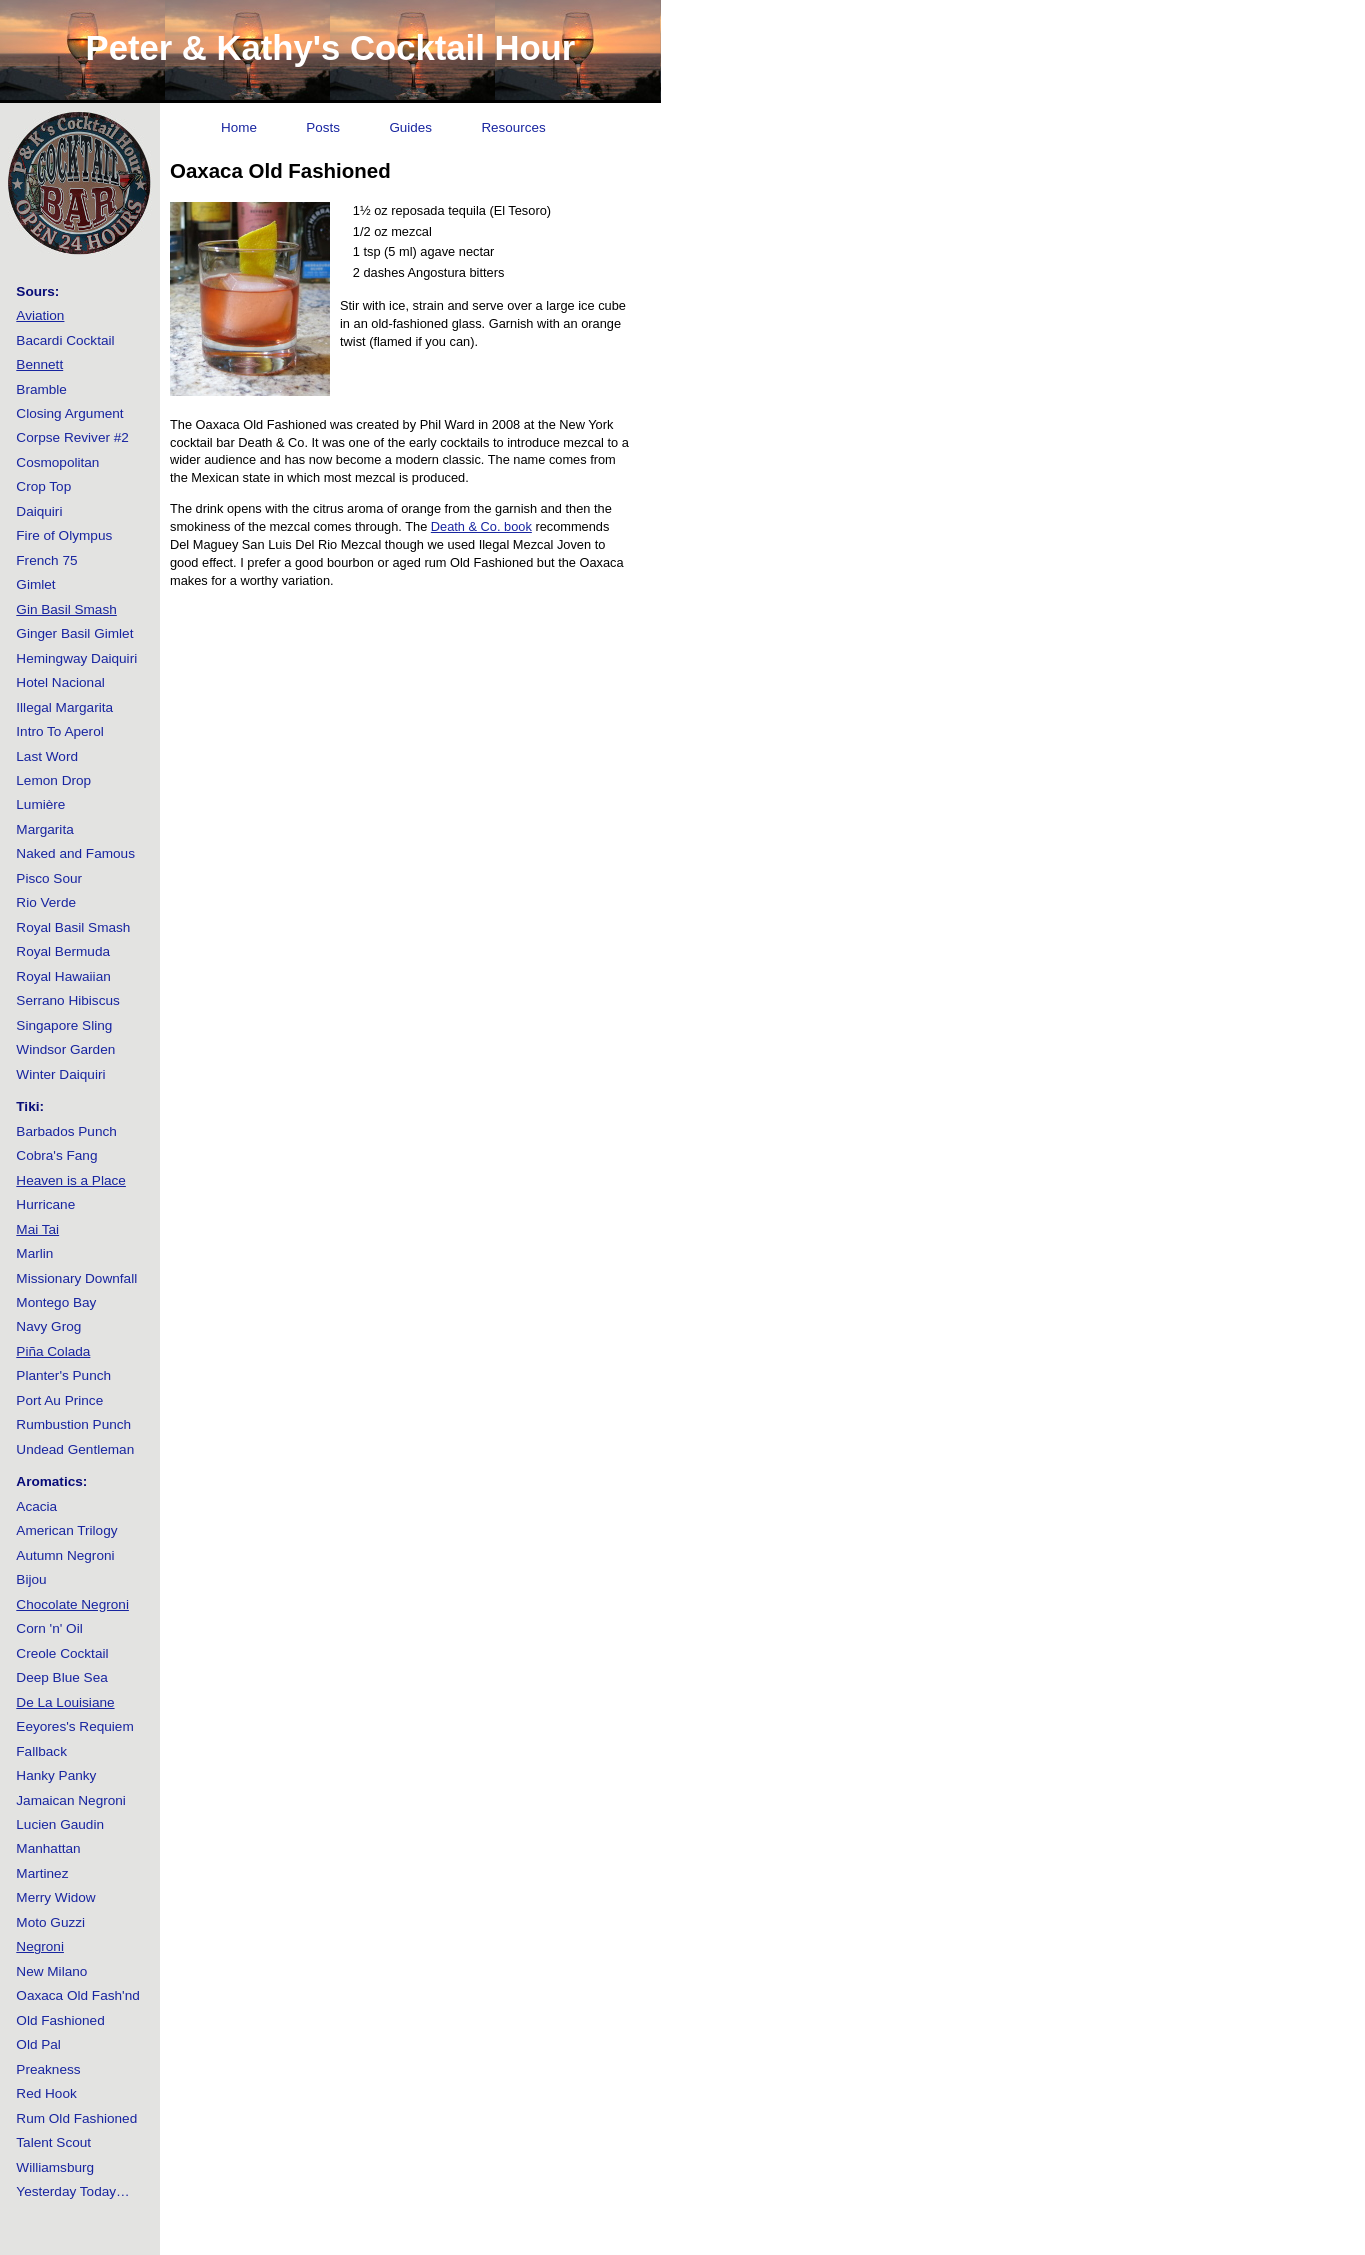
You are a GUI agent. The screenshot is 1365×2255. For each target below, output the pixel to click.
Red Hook (46, 2093)
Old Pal (38, 2044)
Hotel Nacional (60, 682)
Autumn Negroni (65, 1555)
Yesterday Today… (72, 2191)
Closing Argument (69, 413)
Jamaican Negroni (71, 1800)
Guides (410, 127)
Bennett (39, 364)
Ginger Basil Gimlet (74, 633)
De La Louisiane (65, 1702)
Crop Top (43, 486)
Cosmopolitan (57, 462)
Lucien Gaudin (60, 1824)
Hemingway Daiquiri (76, 658)
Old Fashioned (60, 2020)
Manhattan (48, 1848)
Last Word (47, 756)
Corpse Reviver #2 (72, 437)
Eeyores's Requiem (74, 1726)
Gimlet (35, 584)
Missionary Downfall (76, 1278)
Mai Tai (37, 1229)
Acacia (36, 1506)
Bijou (31, 1579)
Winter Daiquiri (60, 1074)
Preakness (48, 2069)
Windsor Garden (65, 1049)
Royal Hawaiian (63, 976)
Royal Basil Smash (73, 927)
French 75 (46, 560)
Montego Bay (56, 1302)
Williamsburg (55, 2167)
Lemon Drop (53, 780)
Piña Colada (53, 1351)
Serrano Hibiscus (68, 1000)
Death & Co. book (481, 526)
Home (239, 127)
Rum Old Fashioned (76, 2118)
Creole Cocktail (62, 1653)
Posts (323, 127)
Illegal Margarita (64, 707)
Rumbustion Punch (73, 1424)
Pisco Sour (49, 878)
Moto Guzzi (50, 1922)
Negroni (40, 1946)
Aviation (40, 315)
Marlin (34, 1253)
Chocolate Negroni (72, 1604)
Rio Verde (46, 902)
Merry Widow (55, 1897)
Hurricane (45, 1204)
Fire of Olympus (64, 535)
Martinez (42, 1873)
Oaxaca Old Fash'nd (78, 1995)
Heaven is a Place (71, 1180)
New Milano (51, 1971)
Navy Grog (48, 1326)
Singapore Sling (64, 1025)
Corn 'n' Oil (49, 1628)
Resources (513, 127)
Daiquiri (39, 511)
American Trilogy (66, 1530)
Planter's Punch (63, 1375)
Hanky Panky (56, 1775)
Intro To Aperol (59, 731)
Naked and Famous (75, 853)
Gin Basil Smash (66, 609)
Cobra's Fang (56, 1155)
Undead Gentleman (75, 1449)
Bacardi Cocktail (65, 340)
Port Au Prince (59, 1400)
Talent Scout (53, 2142)
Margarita (44, 829)
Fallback (41, 1751)
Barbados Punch (66, 1131)
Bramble (41, 389)
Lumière (40, 804)
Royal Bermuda (63, 951)
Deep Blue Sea (61, 1677)
